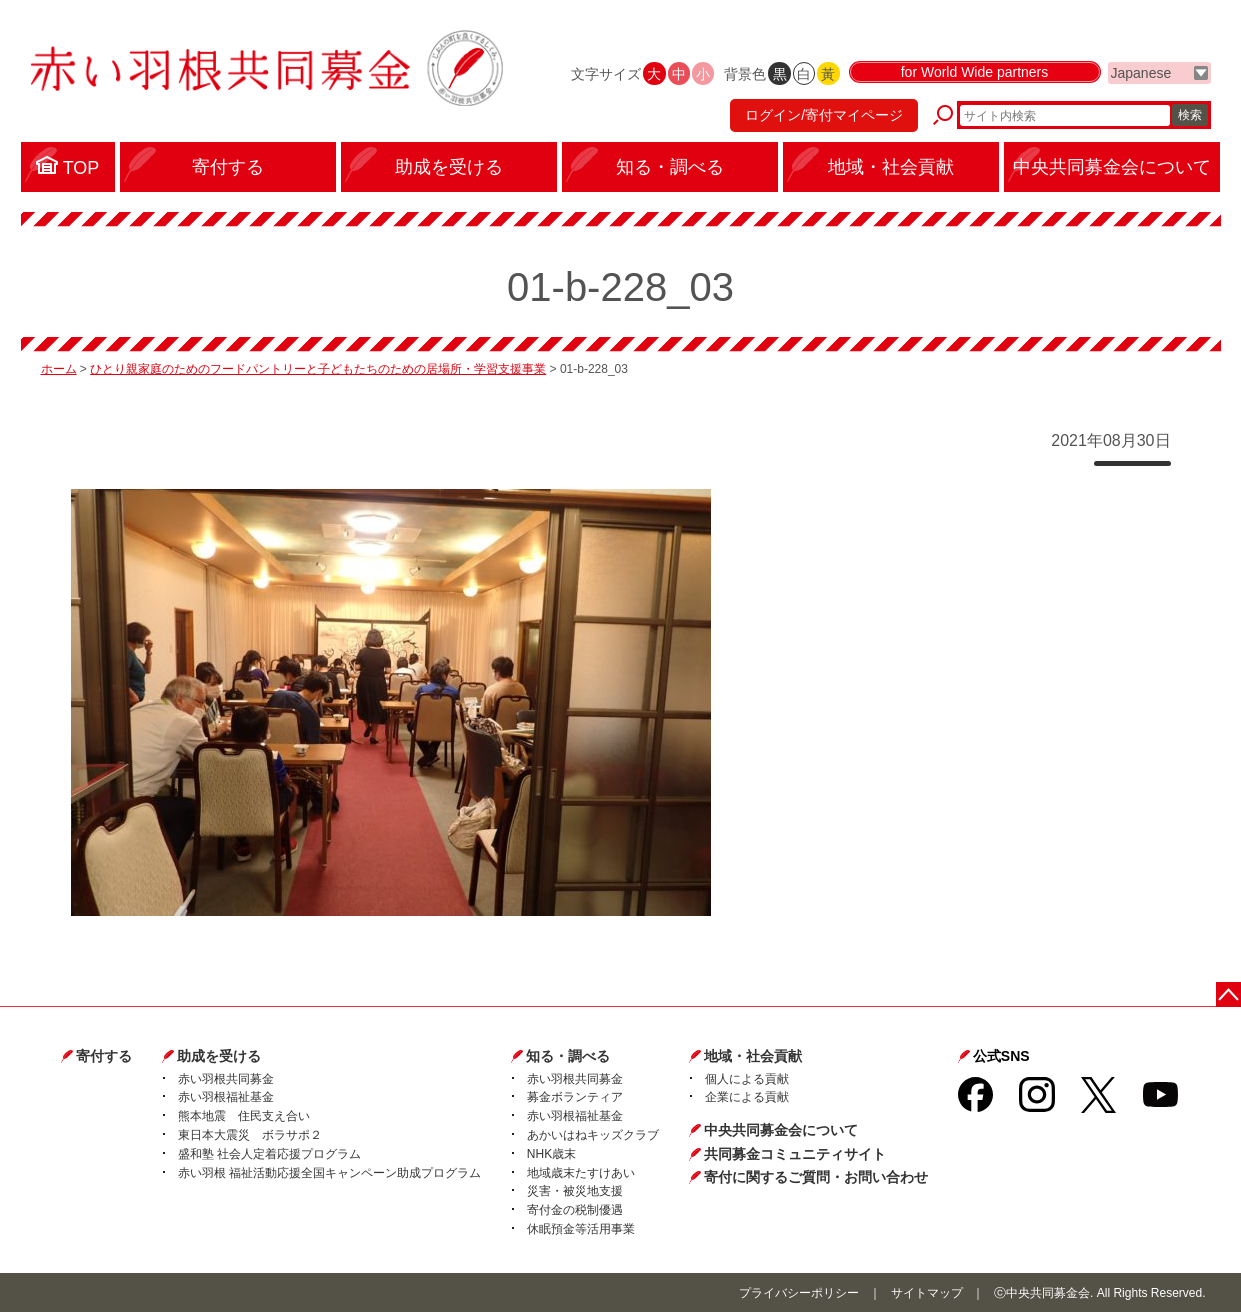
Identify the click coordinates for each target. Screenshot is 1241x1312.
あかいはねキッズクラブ (593, 1135)
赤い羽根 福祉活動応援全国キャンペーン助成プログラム (329, 1173)
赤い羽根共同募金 (226, 1079)
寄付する (104, 1056)
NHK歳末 (551, 1154)
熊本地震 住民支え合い (244, 1116)
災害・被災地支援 (575, 1191)
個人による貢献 (747, 1079)
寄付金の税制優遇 (575, 1210)
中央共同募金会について (781, 1130)
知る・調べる (568, 1056)
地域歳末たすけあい (581, 1173)
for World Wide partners (975, 72)
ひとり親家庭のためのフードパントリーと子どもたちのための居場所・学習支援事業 (318, 369)
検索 (1190, 115)
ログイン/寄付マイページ (824, 115)
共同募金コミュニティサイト (795, 1154)
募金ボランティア (575, 1097)
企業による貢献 (747, 1097)
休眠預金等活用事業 (581, 1229)
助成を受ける (219, 1056)
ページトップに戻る (1228, 994)
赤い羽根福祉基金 (226, 1097)
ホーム (59, 369)
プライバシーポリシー (799, 1293)
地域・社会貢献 (753, 1056)
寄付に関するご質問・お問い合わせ (816, 1177)
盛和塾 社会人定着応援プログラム (269, 1154)
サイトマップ (927, 1293)
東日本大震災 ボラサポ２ (250, 1135)
